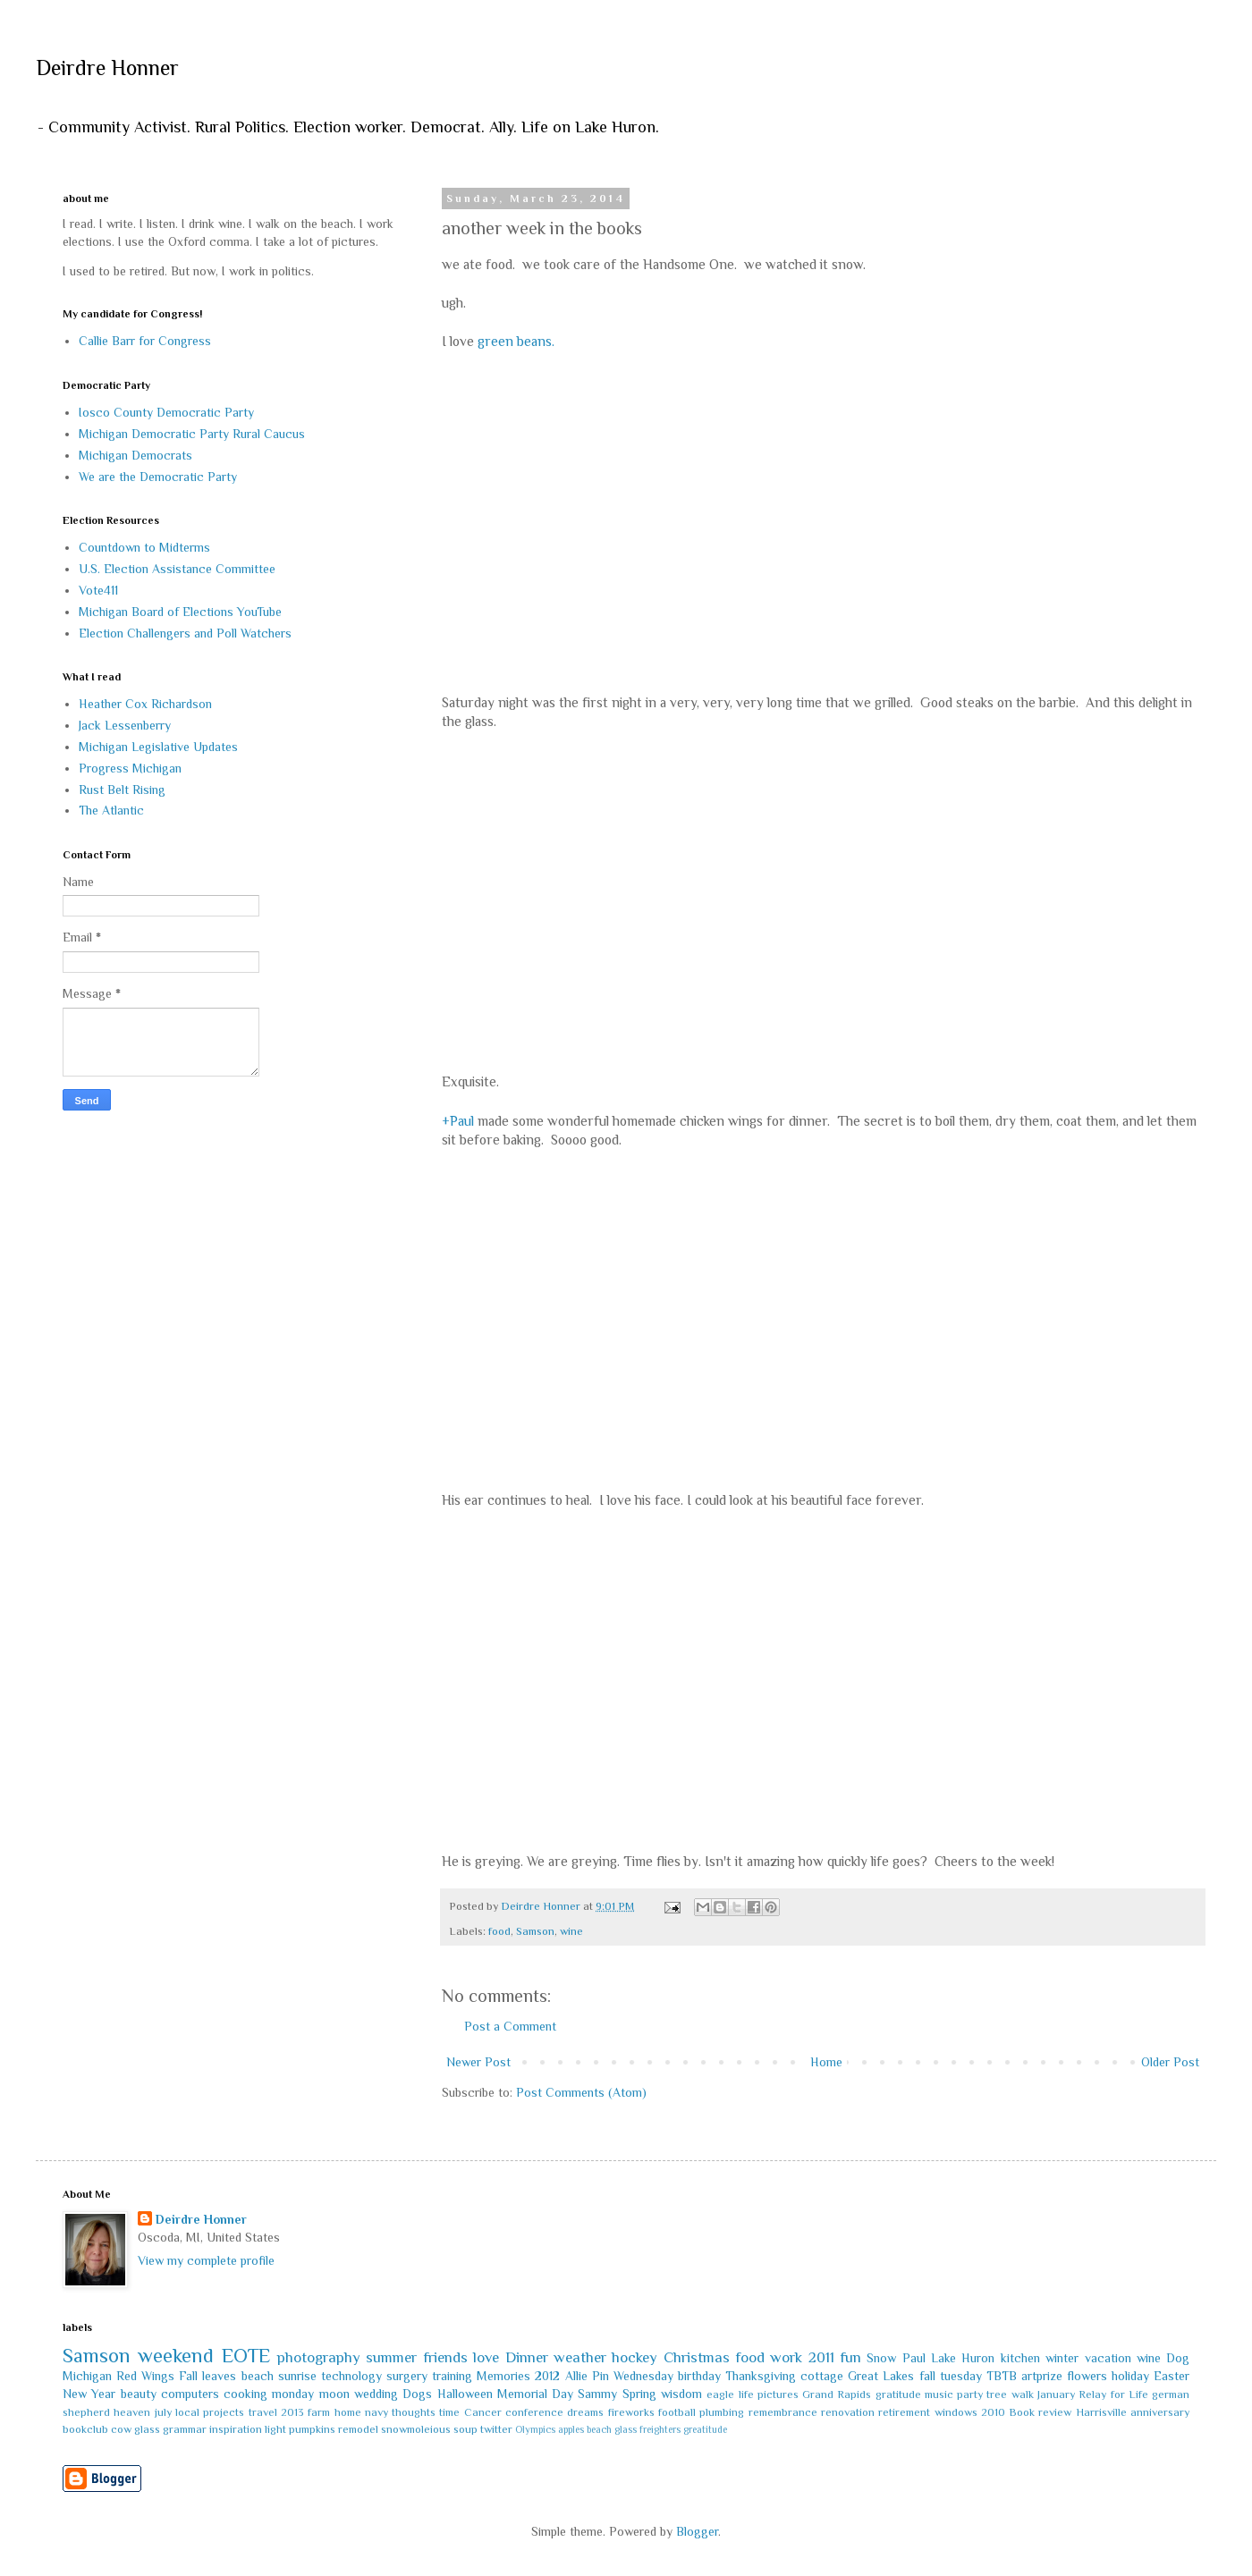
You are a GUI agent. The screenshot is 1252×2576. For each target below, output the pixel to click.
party (970, 2394)
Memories (503, 2376)
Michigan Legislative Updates (158, 746)
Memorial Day (535, 2393)
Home (826, 2062)
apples (571, 2429)
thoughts (414, 2412)
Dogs (417, 2393)
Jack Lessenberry (125, 725)
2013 (292, 2412)
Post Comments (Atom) (581, 2092)
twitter (496, 2429)
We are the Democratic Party (158, 476)
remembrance (783, 2412)
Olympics (535, 2429)
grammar (185, 2429)
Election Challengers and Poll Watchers (185, 633)
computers (190, 2393)
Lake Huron (962, 2358)
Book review (1040, 2412)
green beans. (516, 341)
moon (334, 2393)
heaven (132, 2412)
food (499, 1931)
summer (391, 2357)
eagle (720, 2394)
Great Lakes (881, 2376)
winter (1062, 2358)
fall (927, 2376)
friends (445, 2357)
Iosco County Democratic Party (166, 412)
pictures (778, 2394)
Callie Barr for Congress (145, 341)
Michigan (87, 2376)
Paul (914, 2358)
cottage (821, 2376)
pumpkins (312, 2429)
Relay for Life (1113, 2394)
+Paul (458, 1120)
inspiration (235, 2429)
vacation (1108, 2358)
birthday (699, 2376)
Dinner (526, 2357)
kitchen (1020, 2358)
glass (147, 2429)
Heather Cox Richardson (145, 704)
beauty (138, 2393)
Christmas (697, 2357)
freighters (660, 2429)
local (187, 2412)
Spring (639, 2393)
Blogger (697, 2531)
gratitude (898, 2394)
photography (318, 2357)
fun (850, 2357)
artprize (1041, 2376)
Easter (1171, 2376)
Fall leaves (207, 2376)
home (347, 2412)
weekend (176, 2355)
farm (319, 2412)
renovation (848, 2412)
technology (351, 2376)
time (449, 2412)
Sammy (597, 2393)
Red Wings (145, 2376)
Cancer (483, 2412)
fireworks (631, 2412)
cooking (245, 2393)
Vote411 (98, 590)
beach (257, 2376)
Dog (1177, 2358)
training (452, 2376)
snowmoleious (416, 2429)
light (275, 2429)
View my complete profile (206, 2260)
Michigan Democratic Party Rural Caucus (192, 434)
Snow (881, 2358)
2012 (547, 2376)
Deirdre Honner (107, 67)
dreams (585, 2412)
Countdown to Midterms (144, 547)
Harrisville (1101, 2412)
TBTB (1001, 2376)
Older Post (1170, 2062)
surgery (406, 2376)
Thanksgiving (760, 2376)
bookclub (85, 2429)
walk (1022, 2394)
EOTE (246, 2355)
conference (534, 2412)
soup (465, 2429)
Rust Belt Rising (122, 789)
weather (580, 2357)
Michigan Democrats (135, 455)
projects (223, 2412)
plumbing (721, 2412)
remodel (358, 2429)
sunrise (297, 2376)
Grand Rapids (836, 2394)
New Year (89, 2393)
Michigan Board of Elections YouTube (180, 611)
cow (121, 2429)
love (486, 2357)
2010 (993, 2412)
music (939, 2394)
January (1056, 2394)
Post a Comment (510, 2026)
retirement (904, 2412)
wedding (376, 2393)
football (677, 2412)
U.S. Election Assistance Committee (177, 569)
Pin (600, 2376)
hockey (634, 2357)
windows (956, 2412)
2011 (821, 2357)
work (786, 2357)
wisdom (681, 2393)
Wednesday (643, 2376)
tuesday (961, 2376)
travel (263, 2412)
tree (996, 2394)
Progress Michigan (130, 768)
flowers (1087, 2376)
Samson (535, 1931)
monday (293, 2393)
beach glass (612, 2429)
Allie (576, 2376)
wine (571, 1931)
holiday (1130, 2376)
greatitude (705, 2429)
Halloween (465, 2393)
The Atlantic (111, 810)
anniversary (1159, 2412)
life (746, 2394)
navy (376, 2412)
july (163, 2412)
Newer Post (478, 2062)
